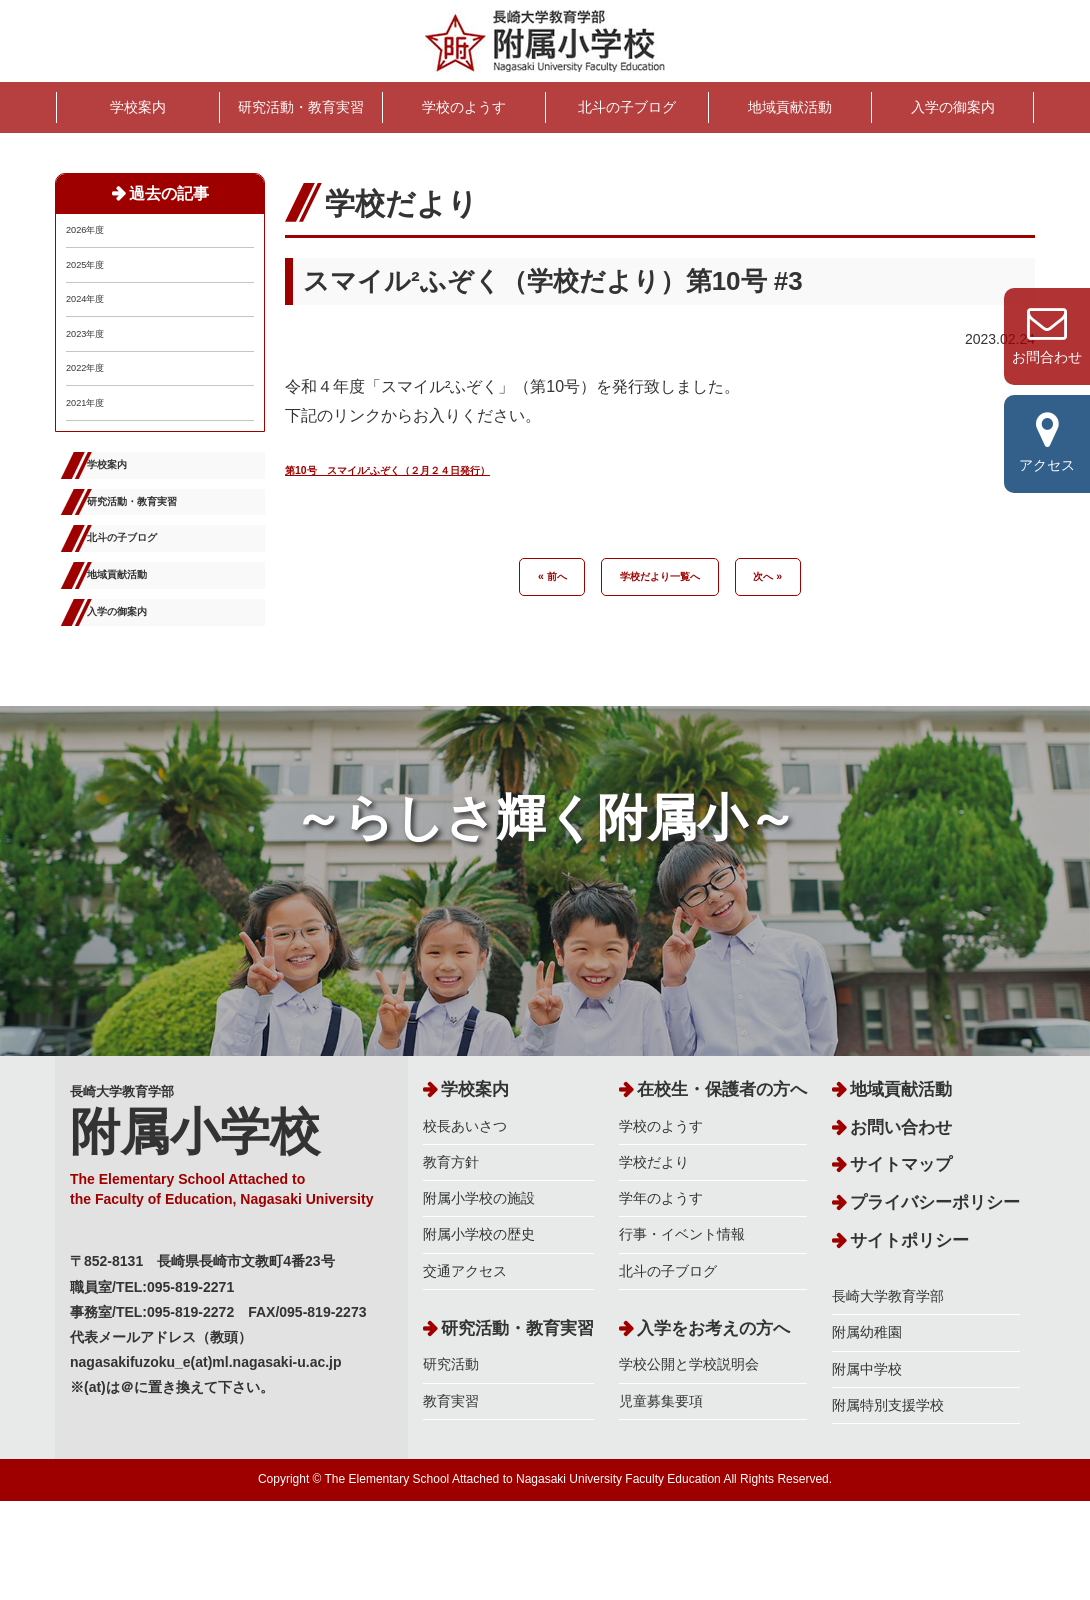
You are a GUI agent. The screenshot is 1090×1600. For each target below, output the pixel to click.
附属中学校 (867, 1468)
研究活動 (451, 1464)
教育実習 (451, 1500)
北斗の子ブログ (627, 107)
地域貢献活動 (790, 107)
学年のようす (661, 1298)
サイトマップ (901, 1264)
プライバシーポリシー (935, 1302)
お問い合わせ (901, 1227)
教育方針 (451, 1262)
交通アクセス (465, 1370)
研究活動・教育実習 (301, 107)
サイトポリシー (909, 1339)
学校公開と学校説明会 (689, 1464)
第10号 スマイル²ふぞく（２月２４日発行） (448, 468)
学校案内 (138, 107)
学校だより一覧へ (660, 578)
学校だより (654, 1262)
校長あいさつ (465, 1226)
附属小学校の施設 (479, 1298)
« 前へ (526, 578)
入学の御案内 (953, 107)
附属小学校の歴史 (479, 1334)
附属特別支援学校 (888, 1505)
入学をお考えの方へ (713, 1428)
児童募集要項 (661, 1500)
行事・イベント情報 (682, 1334)
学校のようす (464, 107)
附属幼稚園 (867, 1432)
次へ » (792, 578)
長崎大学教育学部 (231, 1243)
